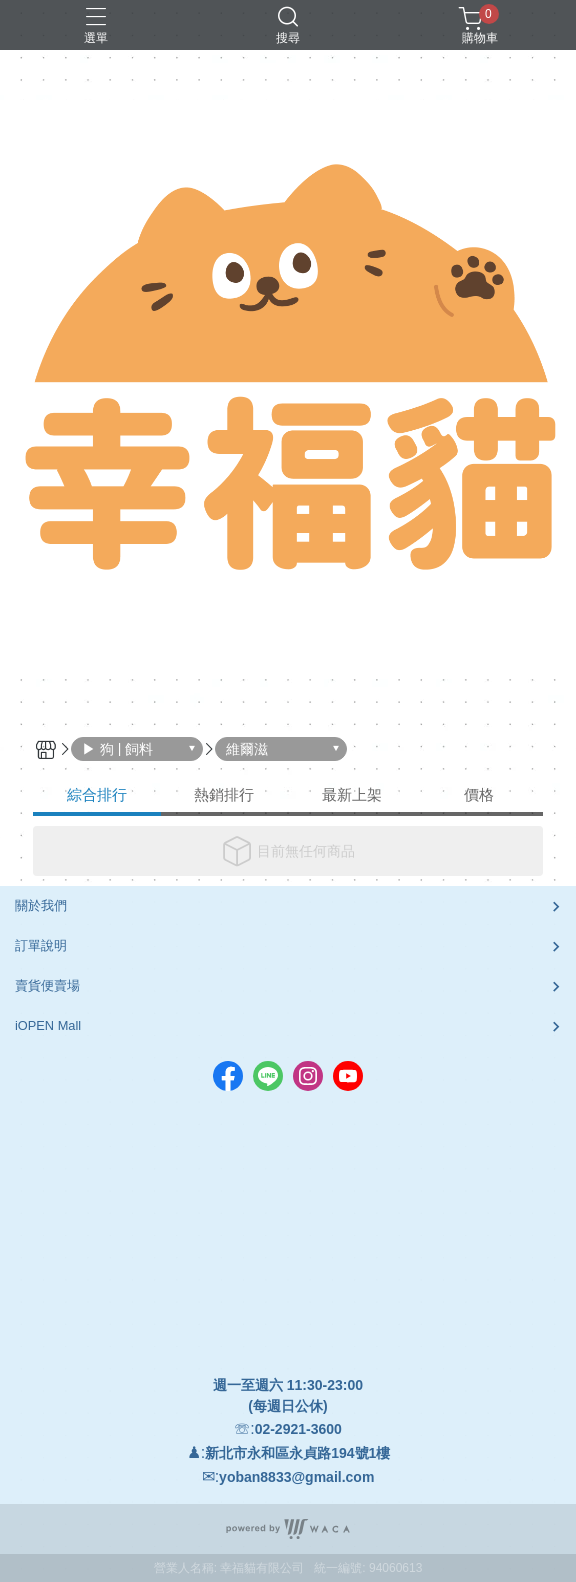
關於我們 (41, 905)
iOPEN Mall (48, 1025)
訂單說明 (41, 945)
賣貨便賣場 (47, 985)
